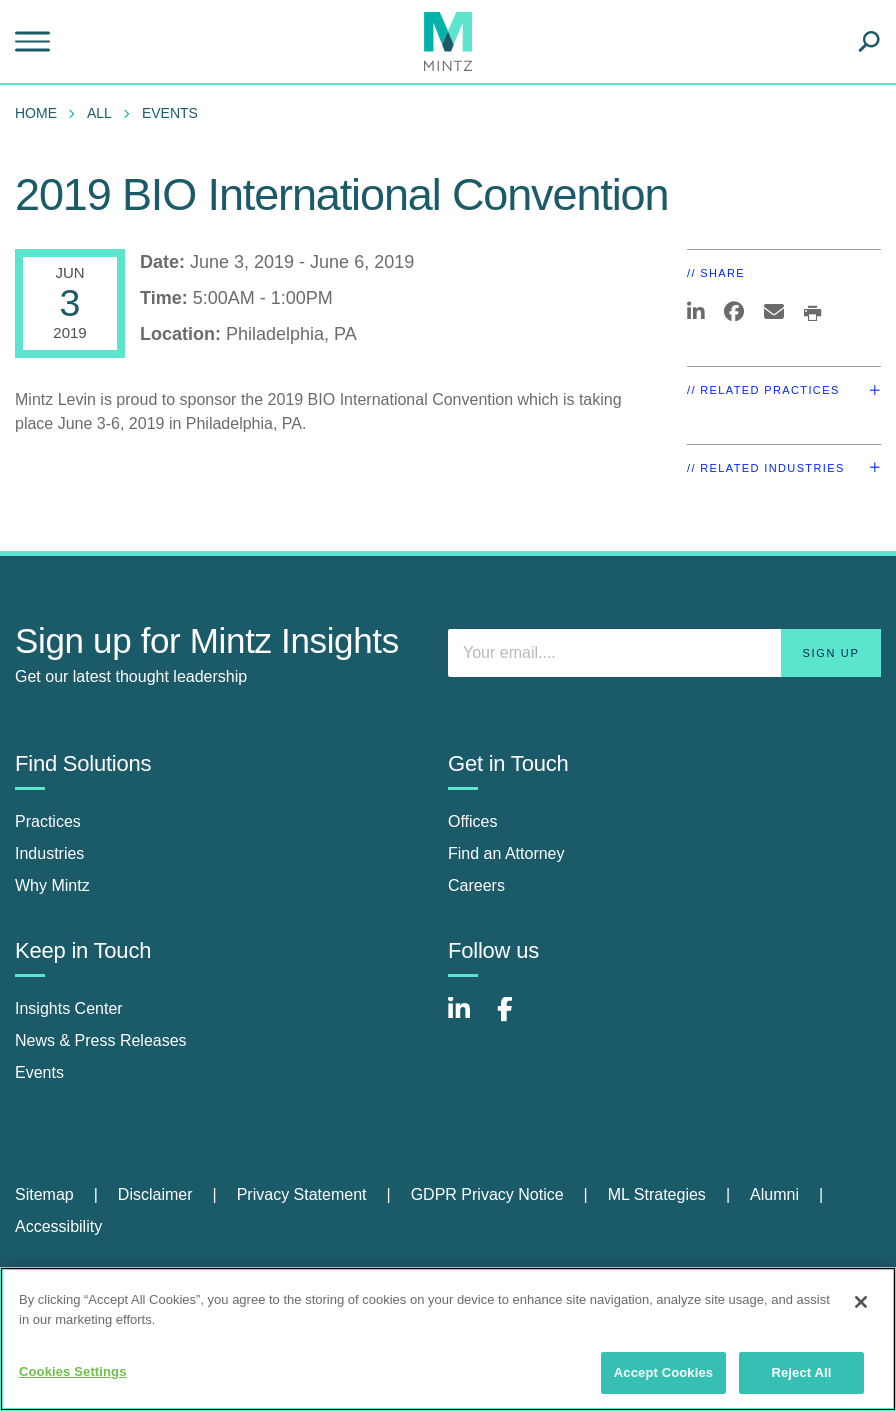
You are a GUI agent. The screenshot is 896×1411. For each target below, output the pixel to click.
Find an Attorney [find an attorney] (506, 853)
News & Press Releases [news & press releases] (101, 1040)
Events (170, 113)
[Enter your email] (664, 653)
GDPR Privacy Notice (487, 1194)
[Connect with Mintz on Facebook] (517, 1019)
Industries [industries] (49, 853)
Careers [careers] (476, 885)
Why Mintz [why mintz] (52, 885)
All (99, 113)
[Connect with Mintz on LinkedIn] (468, 1019)
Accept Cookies (663, 1372)
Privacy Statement (302, 1194)
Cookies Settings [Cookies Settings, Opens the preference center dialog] (73, 1371)
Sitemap (44, 1194)
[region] (448, 1339)
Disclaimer (155, 1194)
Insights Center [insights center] (69, 1008)
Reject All (801, 1372)
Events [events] (39, 1072)
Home (36, 113)
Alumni (774, 1194)
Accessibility (58, 1226)
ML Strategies (657, 1194)
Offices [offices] (473, 821)
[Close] (861, 1302)
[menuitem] (41, 113)
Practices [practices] (48, 821)
